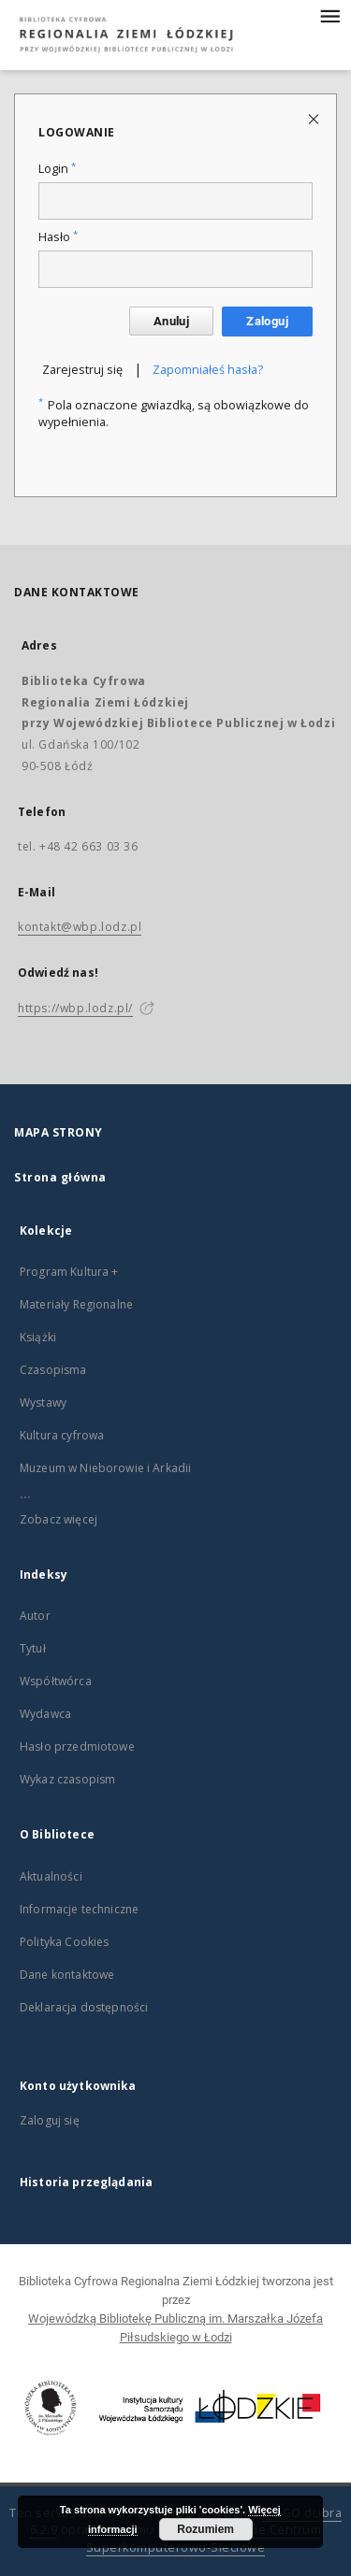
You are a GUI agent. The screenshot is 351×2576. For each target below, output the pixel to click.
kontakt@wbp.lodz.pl (79, 927)
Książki (38, 1337)
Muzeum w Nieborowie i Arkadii (105, 1468)
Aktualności (51, 1876)
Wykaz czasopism (67, 1779)
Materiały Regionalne (76, 1304)
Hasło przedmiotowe (77, 1746)
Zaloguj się (50, 2120)
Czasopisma (53, 1370)
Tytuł (33, 1648)
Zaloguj (267, 321)
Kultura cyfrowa (62, 1435)
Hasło (58, 237)
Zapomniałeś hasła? (208, 370)
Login (57, 169)
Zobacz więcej (58, 1519)
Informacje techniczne (79, 1909)
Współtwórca (56, 1681)
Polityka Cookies (64, 1942)
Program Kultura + (69, 1272)
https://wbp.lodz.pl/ (75, 1008)
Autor (35, 1616)
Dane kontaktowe (67, 1974)
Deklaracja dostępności (84, 2007)
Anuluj (171, 321)
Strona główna (60, 1177)
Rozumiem (205, 2529)
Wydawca (45, 1714)
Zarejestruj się (82, 370)
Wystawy (43, 1402)
